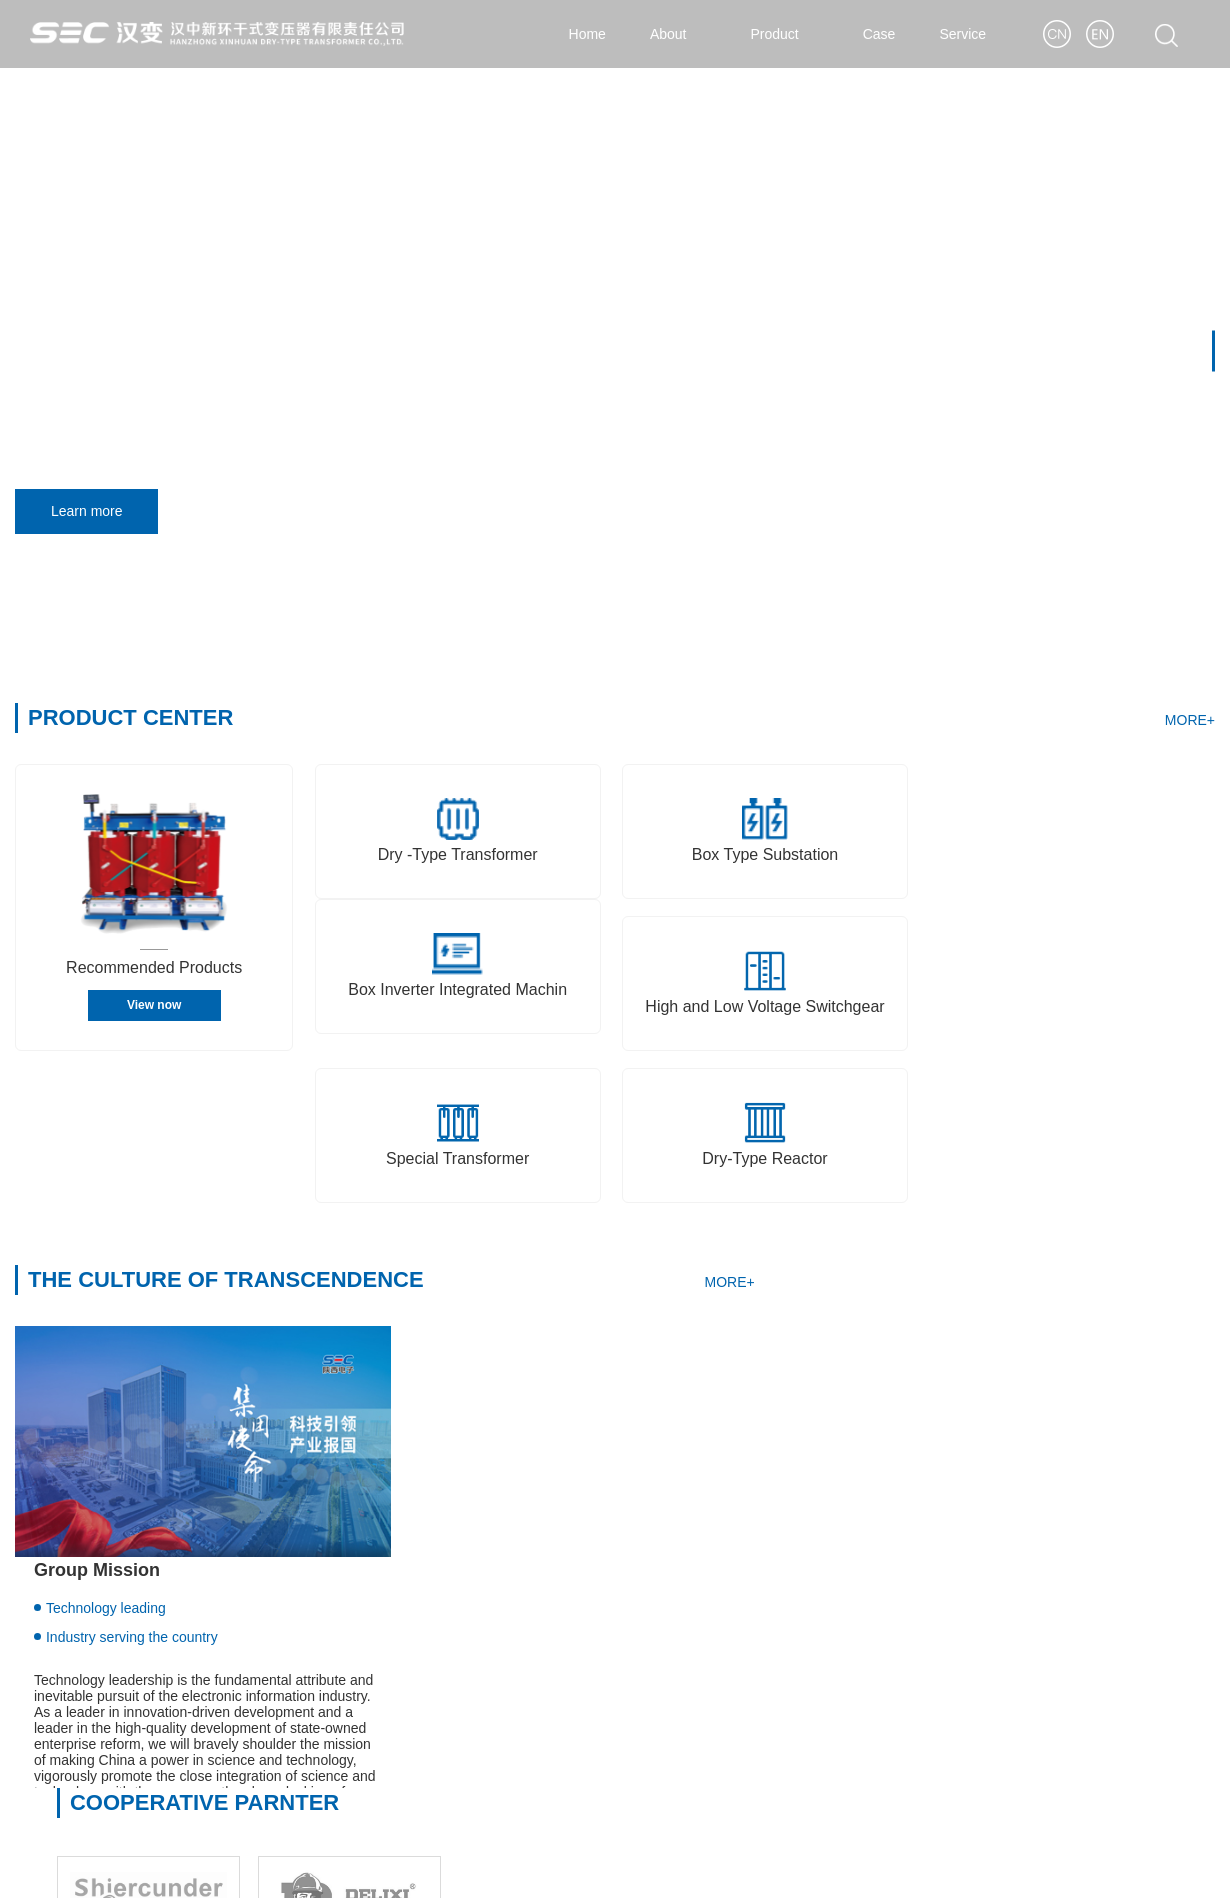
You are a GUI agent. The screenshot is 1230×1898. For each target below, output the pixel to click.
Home (586, 34)
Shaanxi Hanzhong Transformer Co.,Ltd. (140, 1655)
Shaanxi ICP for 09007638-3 (589, 1862)
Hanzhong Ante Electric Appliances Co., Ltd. (152, 1751)
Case (879, 34)
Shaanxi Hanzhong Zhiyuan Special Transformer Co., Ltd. (194, 1719)
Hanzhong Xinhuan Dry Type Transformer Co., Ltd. (172, 1687)
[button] (1213, 351)
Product (784, 34)
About (678, 34)
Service (972, 34)
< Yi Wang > (1177, 1862)
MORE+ (1190, 721)
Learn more (94, 512)
